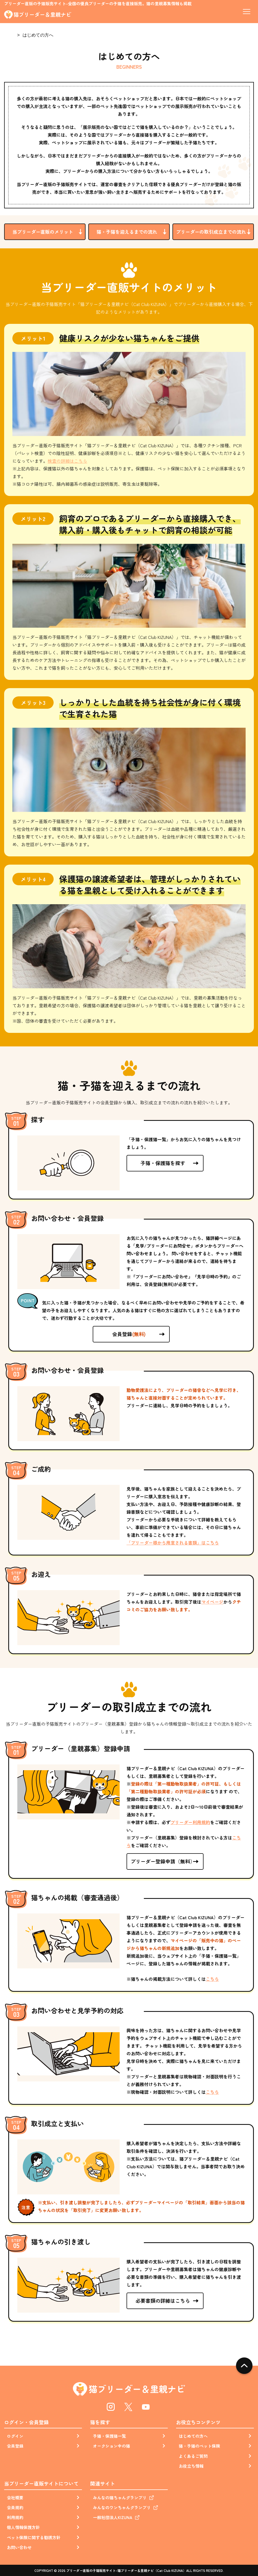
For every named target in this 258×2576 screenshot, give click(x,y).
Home (9, 35)
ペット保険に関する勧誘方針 (34, 2537)
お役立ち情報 (191, 2466)
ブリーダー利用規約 (190, 1822)
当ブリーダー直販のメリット (42, 231)
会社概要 (15, 2497)
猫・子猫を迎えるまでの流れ (127, 231)
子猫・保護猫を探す (163, 1162)
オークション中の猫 (111, 2446)
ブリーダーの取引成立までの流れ (211, 231)
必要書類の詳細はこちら (163, 2300)
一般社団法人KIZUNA (112, 2517)
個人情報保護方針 (23, 2527)
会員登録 (129, 1334)
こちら (212, 1979)
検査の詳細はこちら (67, 460)
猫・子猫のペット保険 (199, 2446)
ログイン (15, 2436)
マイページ (212, 1601)
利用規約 (15, 2517)
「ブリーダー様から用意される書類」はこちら (173, 1542)
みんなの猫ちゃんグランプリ (120, 2497)
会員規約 (15, 2507)
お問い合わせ (19, 2547)
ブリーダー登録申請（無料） (163, 1861)
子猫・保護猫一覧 (109, 2436)
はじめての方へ (193, 2436)
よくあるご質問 (193, 2456)
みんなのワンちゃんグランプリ (122, 2507)
